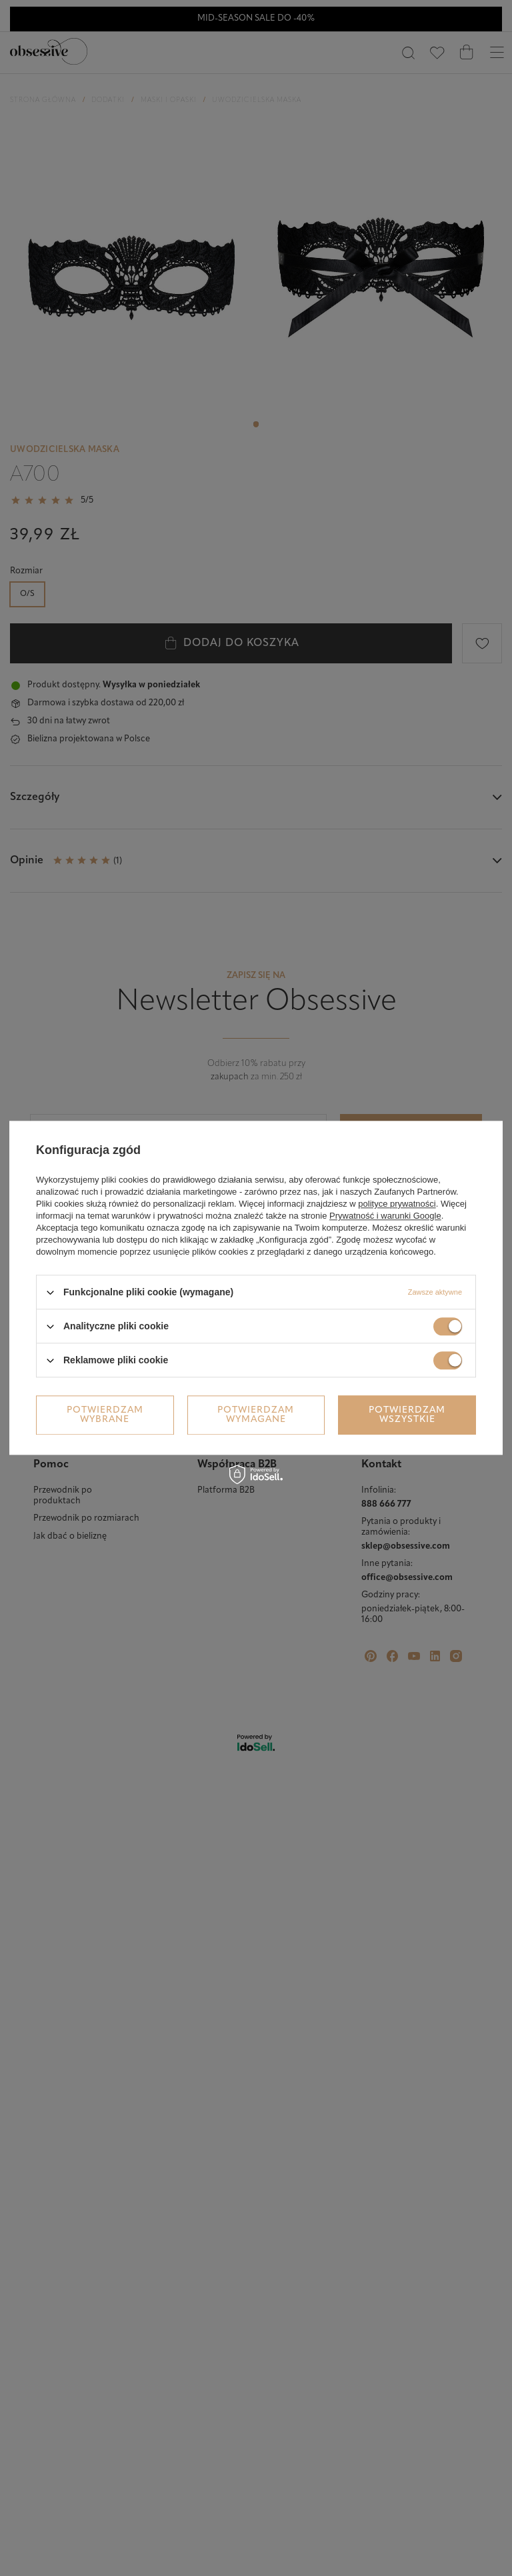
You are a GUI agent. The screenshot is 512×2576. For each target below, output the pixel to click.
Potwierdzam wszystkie (407, 1415)
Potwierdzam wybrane (105, 1415)
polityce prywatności (396, 1204)
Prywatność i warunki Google (385, 1216)
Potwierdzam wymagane (255, 1415)
